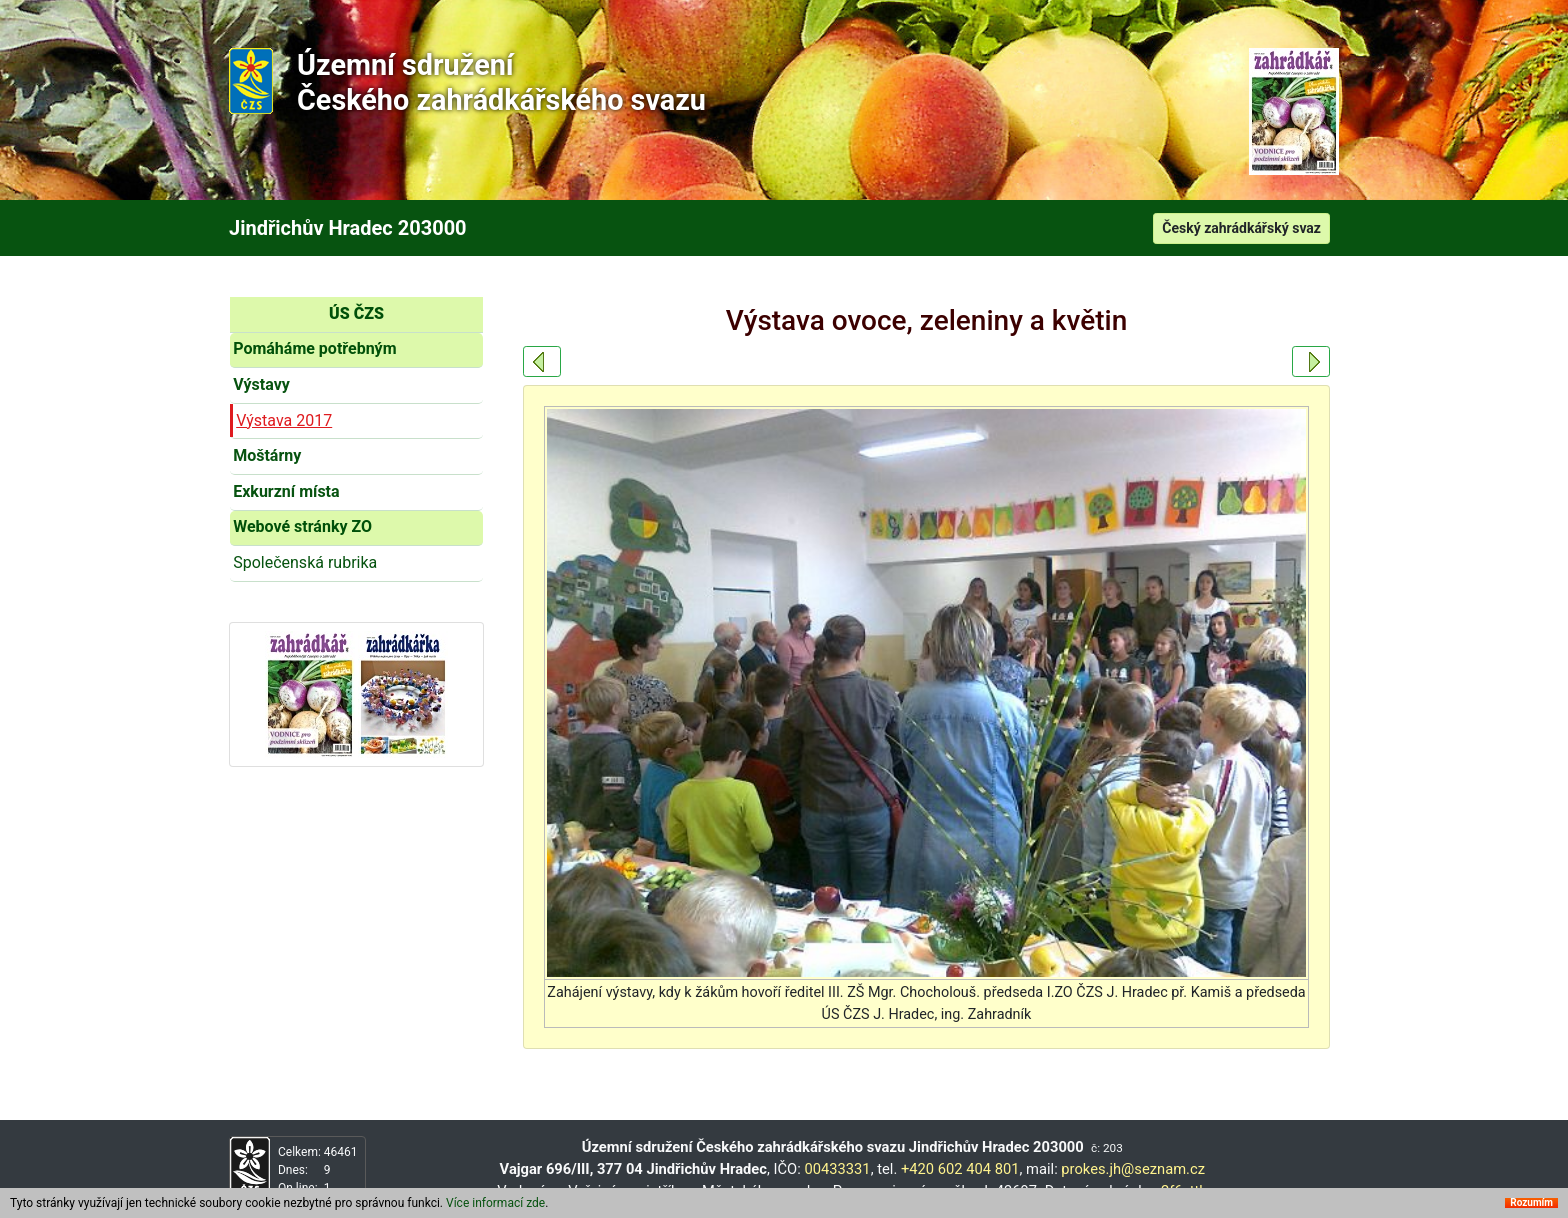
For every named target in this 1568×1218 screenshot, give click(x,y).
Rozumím (1531, 1204)
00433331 (837, 1169)
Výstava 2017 (284, 420)
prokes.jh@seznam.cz (1133, 1169)
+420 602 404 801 (960, 1169)
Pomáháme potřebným (314, 348)
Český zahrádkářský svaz (1241, 228)
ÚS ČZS (356, 313)
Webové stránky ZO (302, 526)
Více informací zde (495, 1204)
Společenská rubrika (305, 562)
